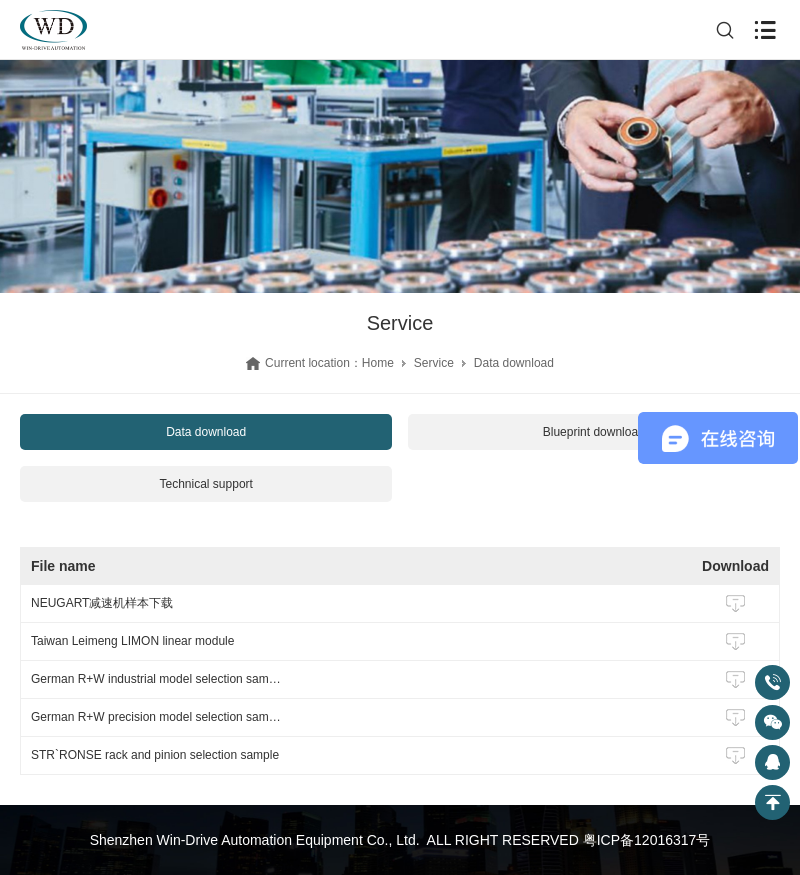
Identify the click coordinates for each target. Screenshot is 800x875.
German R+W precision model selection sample (156, 717)
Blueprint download (594, 432)
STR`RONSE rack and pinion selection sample (155, 755)
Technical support (206, 484)
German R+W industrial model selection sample (156, 679)
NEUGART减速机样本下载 (102, 603)
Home (378, 363)
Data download (206, 432)
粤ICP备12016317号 (647, 840)
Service (434, 363)
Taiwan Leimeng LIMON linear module (132, 641)
